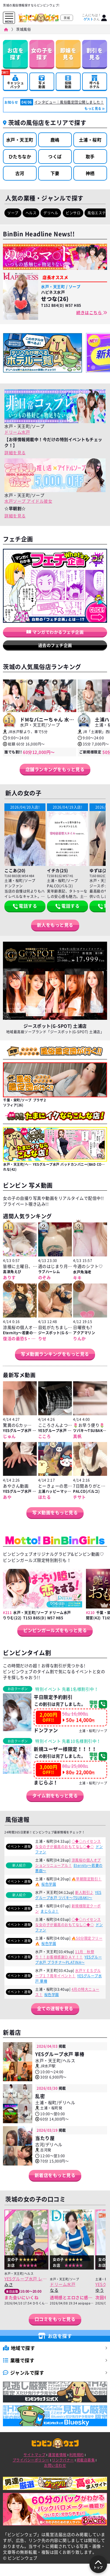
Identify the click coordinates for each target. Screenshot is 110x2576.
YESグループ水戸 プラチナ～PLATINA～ (68, 1959)
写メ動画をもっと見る (55, 1512)
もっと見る (92, 108)
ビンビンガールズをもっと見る (55, 1630)
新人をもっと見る (55, 925)
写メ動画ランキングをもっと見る (55, 1354)
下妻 (55, 173)
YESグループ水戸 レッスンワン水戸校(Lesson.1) (25, 2278)
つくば (55, 156)
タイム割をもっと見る (55, 1795)
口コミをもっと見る (55, 2319)
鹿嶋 (55, 140)
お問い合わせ (55, 2465)
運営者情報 (57, 2454)
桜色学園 (48, 1884)
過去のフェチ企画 (55, 645)
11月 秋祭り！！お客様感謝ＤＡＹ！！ (64, 1954)
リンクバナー (63, 2460)
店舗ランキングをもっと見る (55, 769)
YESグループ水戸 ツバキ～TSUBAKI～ (68, 1895)
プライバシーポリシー (31, 2460)
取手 (90, 156)
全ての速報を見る (55, 2008)
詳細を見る (15, 452)
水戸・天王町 (19, 140)
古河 (19, 173)
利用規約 (76, 2454)
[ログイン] (104, 18)
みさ (8, 2284)
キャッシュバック (15, 81)
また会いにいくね (21, 2297)
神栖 (90, 173)
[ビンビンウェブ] (6, 29)
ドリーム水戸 (17, 432)
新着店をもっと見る (55, 2175)
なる (54, 2290)
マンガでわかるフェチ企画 (55, 632)
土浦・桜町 (90, 140)
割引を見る (95, 53)
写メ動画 (42, 82)
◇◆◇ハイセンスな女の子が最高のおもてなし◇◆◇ (68, 1844)
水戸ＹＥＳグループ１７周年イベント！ (68, 1973)
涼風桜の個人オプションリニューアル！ (68, 1862)
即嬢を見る (68, 53)
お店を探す (15, 53)
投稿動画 (68, 82)
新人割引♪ (84, 1892)
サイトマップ (34, 2454)
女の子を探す (42, 53)
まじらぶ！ (49, 1911)
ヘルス (31, 213)
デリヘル (50, 213)
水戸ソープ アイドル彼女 (28, 501)
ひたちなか (20, 156)
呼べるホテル (94, 82)
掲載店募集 (86, 2460)
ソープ (12, 213)
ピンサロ (73, 213)
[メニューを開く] (9, 16)
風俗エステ (96, 213)
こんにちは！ (91, 17)
